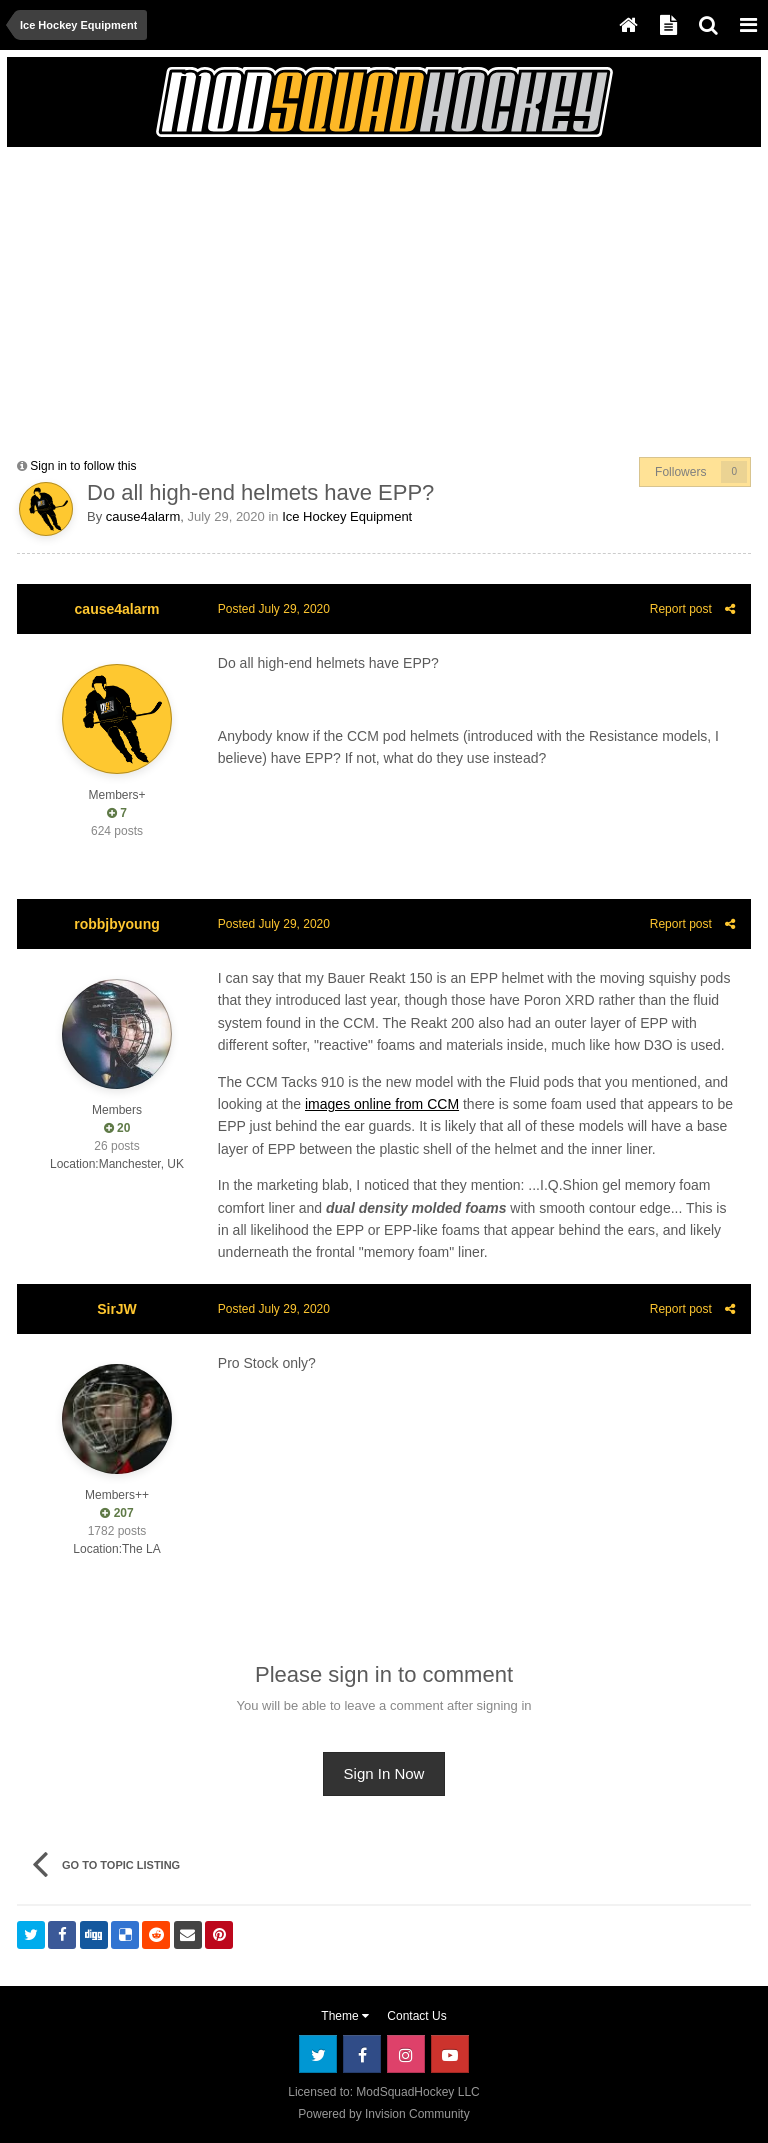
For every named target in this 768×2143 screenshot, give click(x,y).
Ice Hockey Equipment (347, 516)
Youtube (450, 2054)
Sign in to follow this (83, 466)
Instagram (406, 2054)
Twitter (318, 2054)
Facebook (362, 2054)
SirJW (117, 1309)
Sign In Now (384, 1773)
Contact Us (416, 2016)
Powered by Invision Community (383, 2114)
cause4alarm (143, 516)
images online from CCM (381, 1104)
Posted (273, 609)
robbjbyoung (117, 924)
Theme (345, 2016)
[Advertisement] (251, 297)
